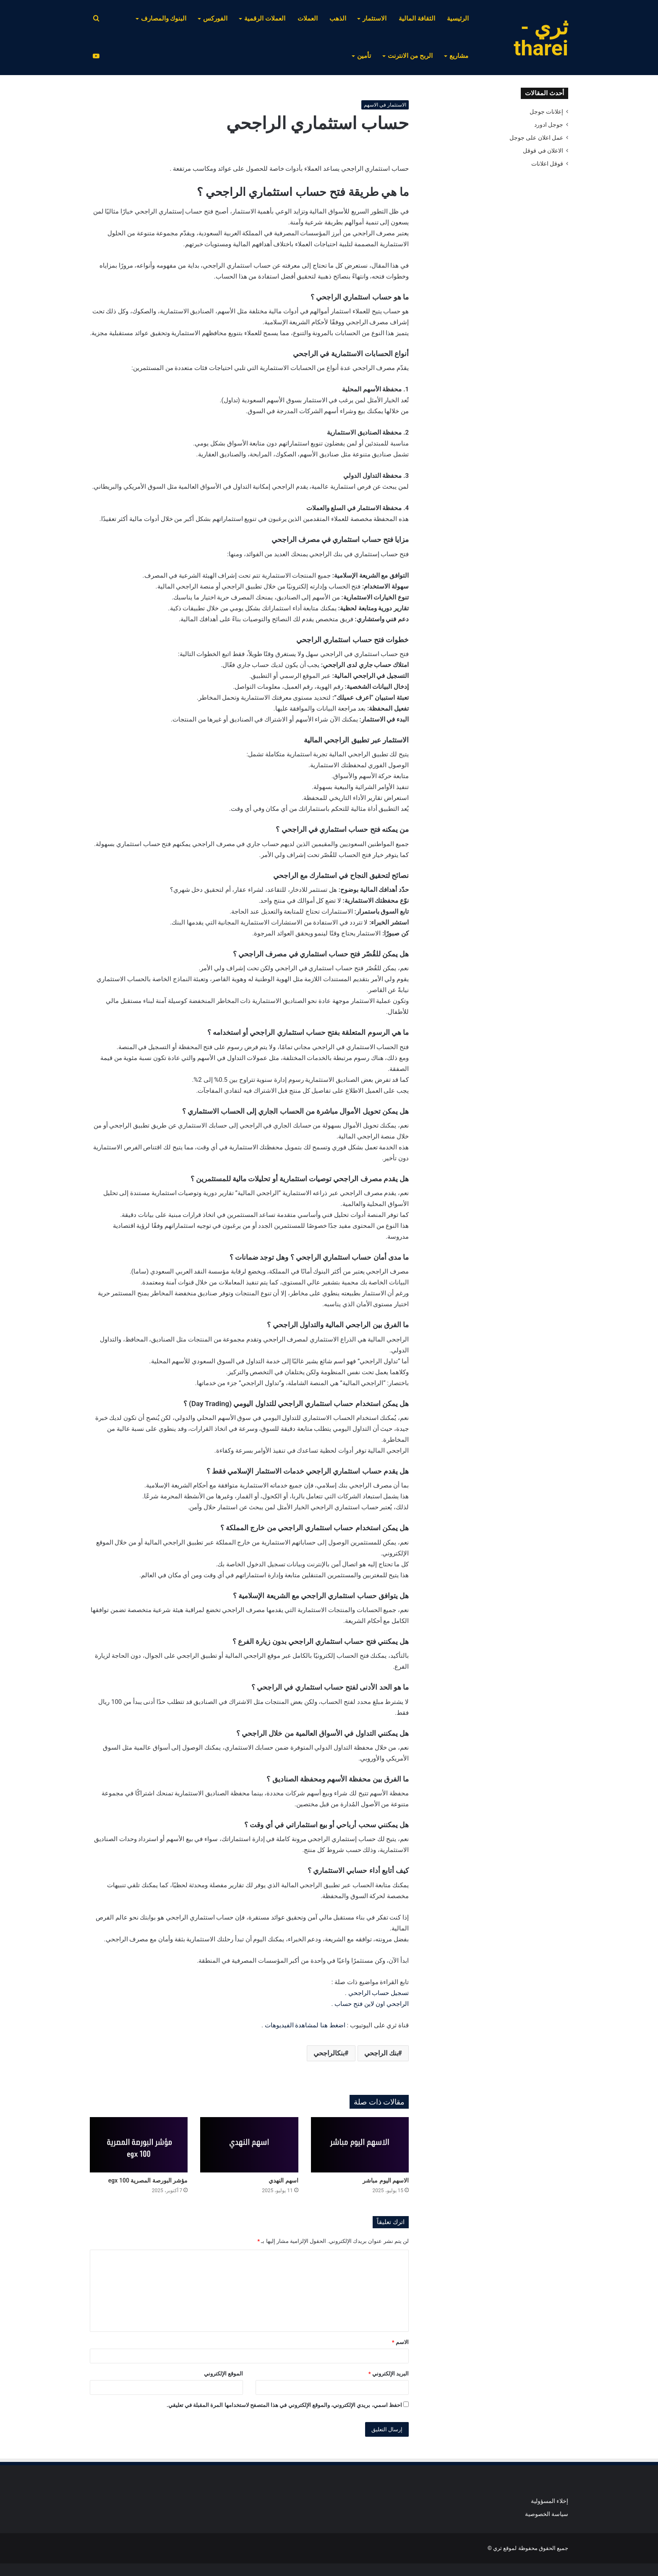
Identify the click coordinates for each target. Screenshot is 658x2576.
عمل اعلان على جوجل (536, 137)
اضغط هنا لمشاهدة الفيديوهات (305, 2025)
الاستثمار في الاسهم (385, 105)
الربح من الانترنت (410, 55)
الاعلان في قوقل (543, 150)
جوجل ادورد (548, 124)
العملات (308, 18)
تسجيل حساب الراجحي (378, 1993)
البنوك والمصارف (164, 18)
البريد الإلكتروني (388, 2373)
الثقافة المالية (417, 18)
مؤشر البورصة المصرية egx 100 (148, 2180)
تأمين (364, 55)
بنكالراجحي (329, 2053)
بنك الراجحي (381, 2053)
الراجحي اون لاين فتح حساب (371, 2004)
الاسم (400, 2342)
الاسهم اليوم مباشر (386, 2180)
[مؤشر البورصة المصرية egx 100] (139, 2144)
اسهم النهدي (283, 2180)
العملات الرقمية (264, 18)
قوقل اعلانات (547, 163)
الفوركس (215, 18)
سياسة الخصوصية (546, 2514)
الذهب (337, 18)
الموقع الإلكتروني (223, 2373)
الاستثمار (374, 18)
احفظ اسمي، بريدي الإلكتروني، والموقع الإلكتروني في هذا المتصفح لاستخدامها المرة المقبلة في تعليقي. (284, 2405)
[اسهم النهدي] (249, 2144)
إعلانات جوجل (546, 111)
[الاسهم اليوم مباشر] (360, 2144)
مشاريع (458, 55)
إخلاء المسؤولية (549, 2501)
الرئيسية (458, 18)
